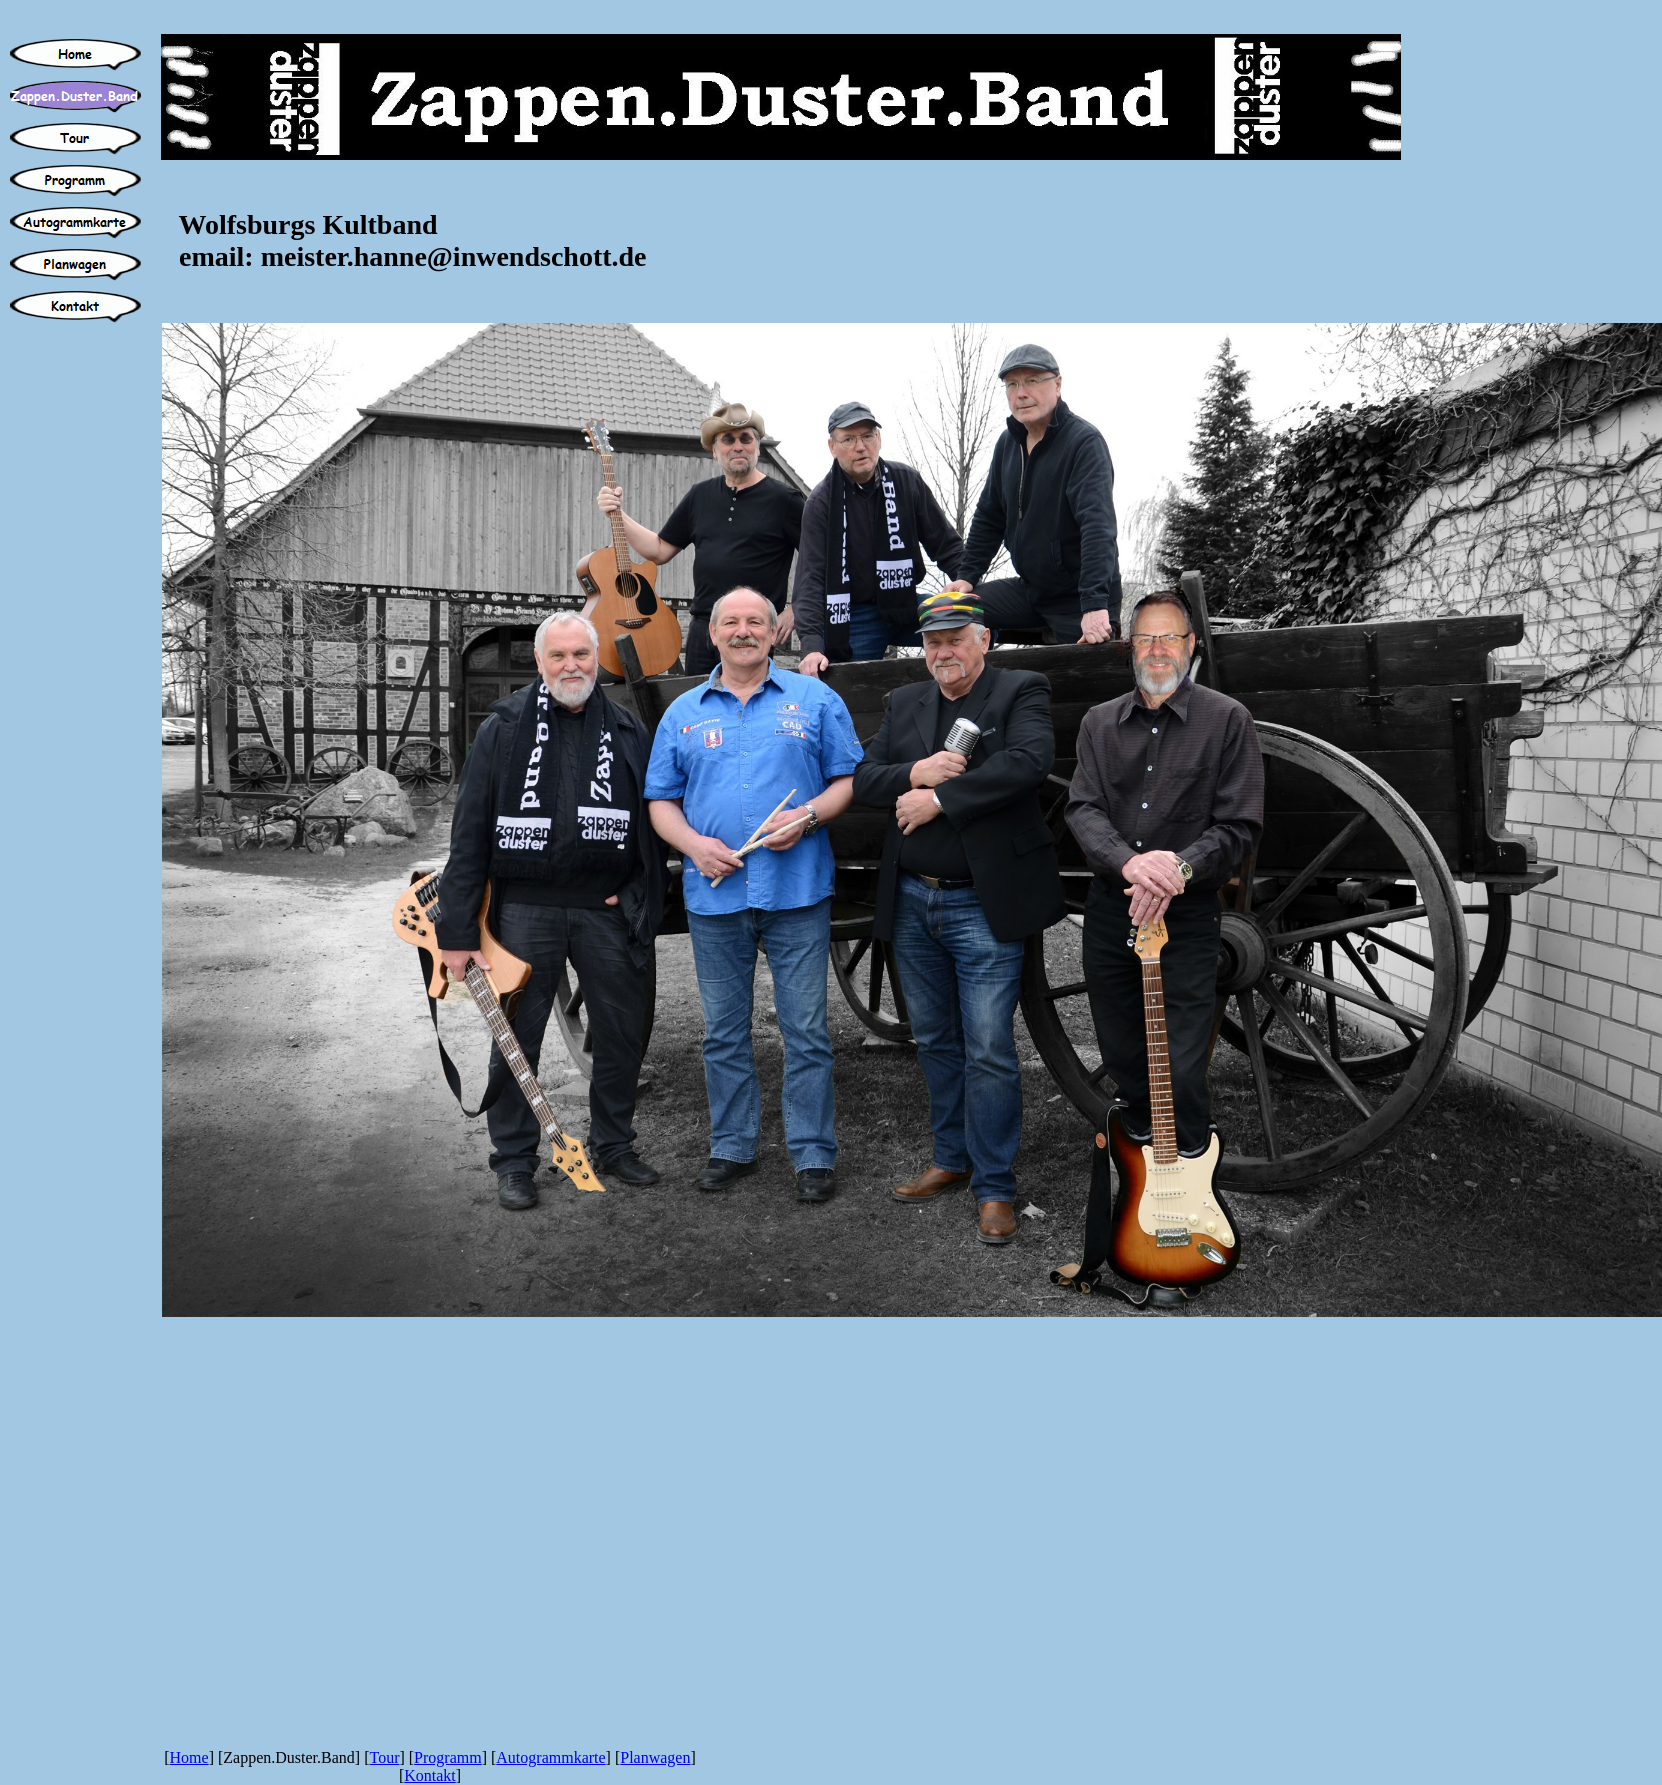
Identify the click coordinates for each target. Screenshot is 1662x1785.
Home (189, 1757)
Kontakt (430, 1775)
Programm (448, 1757)
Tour (384, 1757)
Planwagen (655, 1757)
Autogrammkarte (550, 1757)
